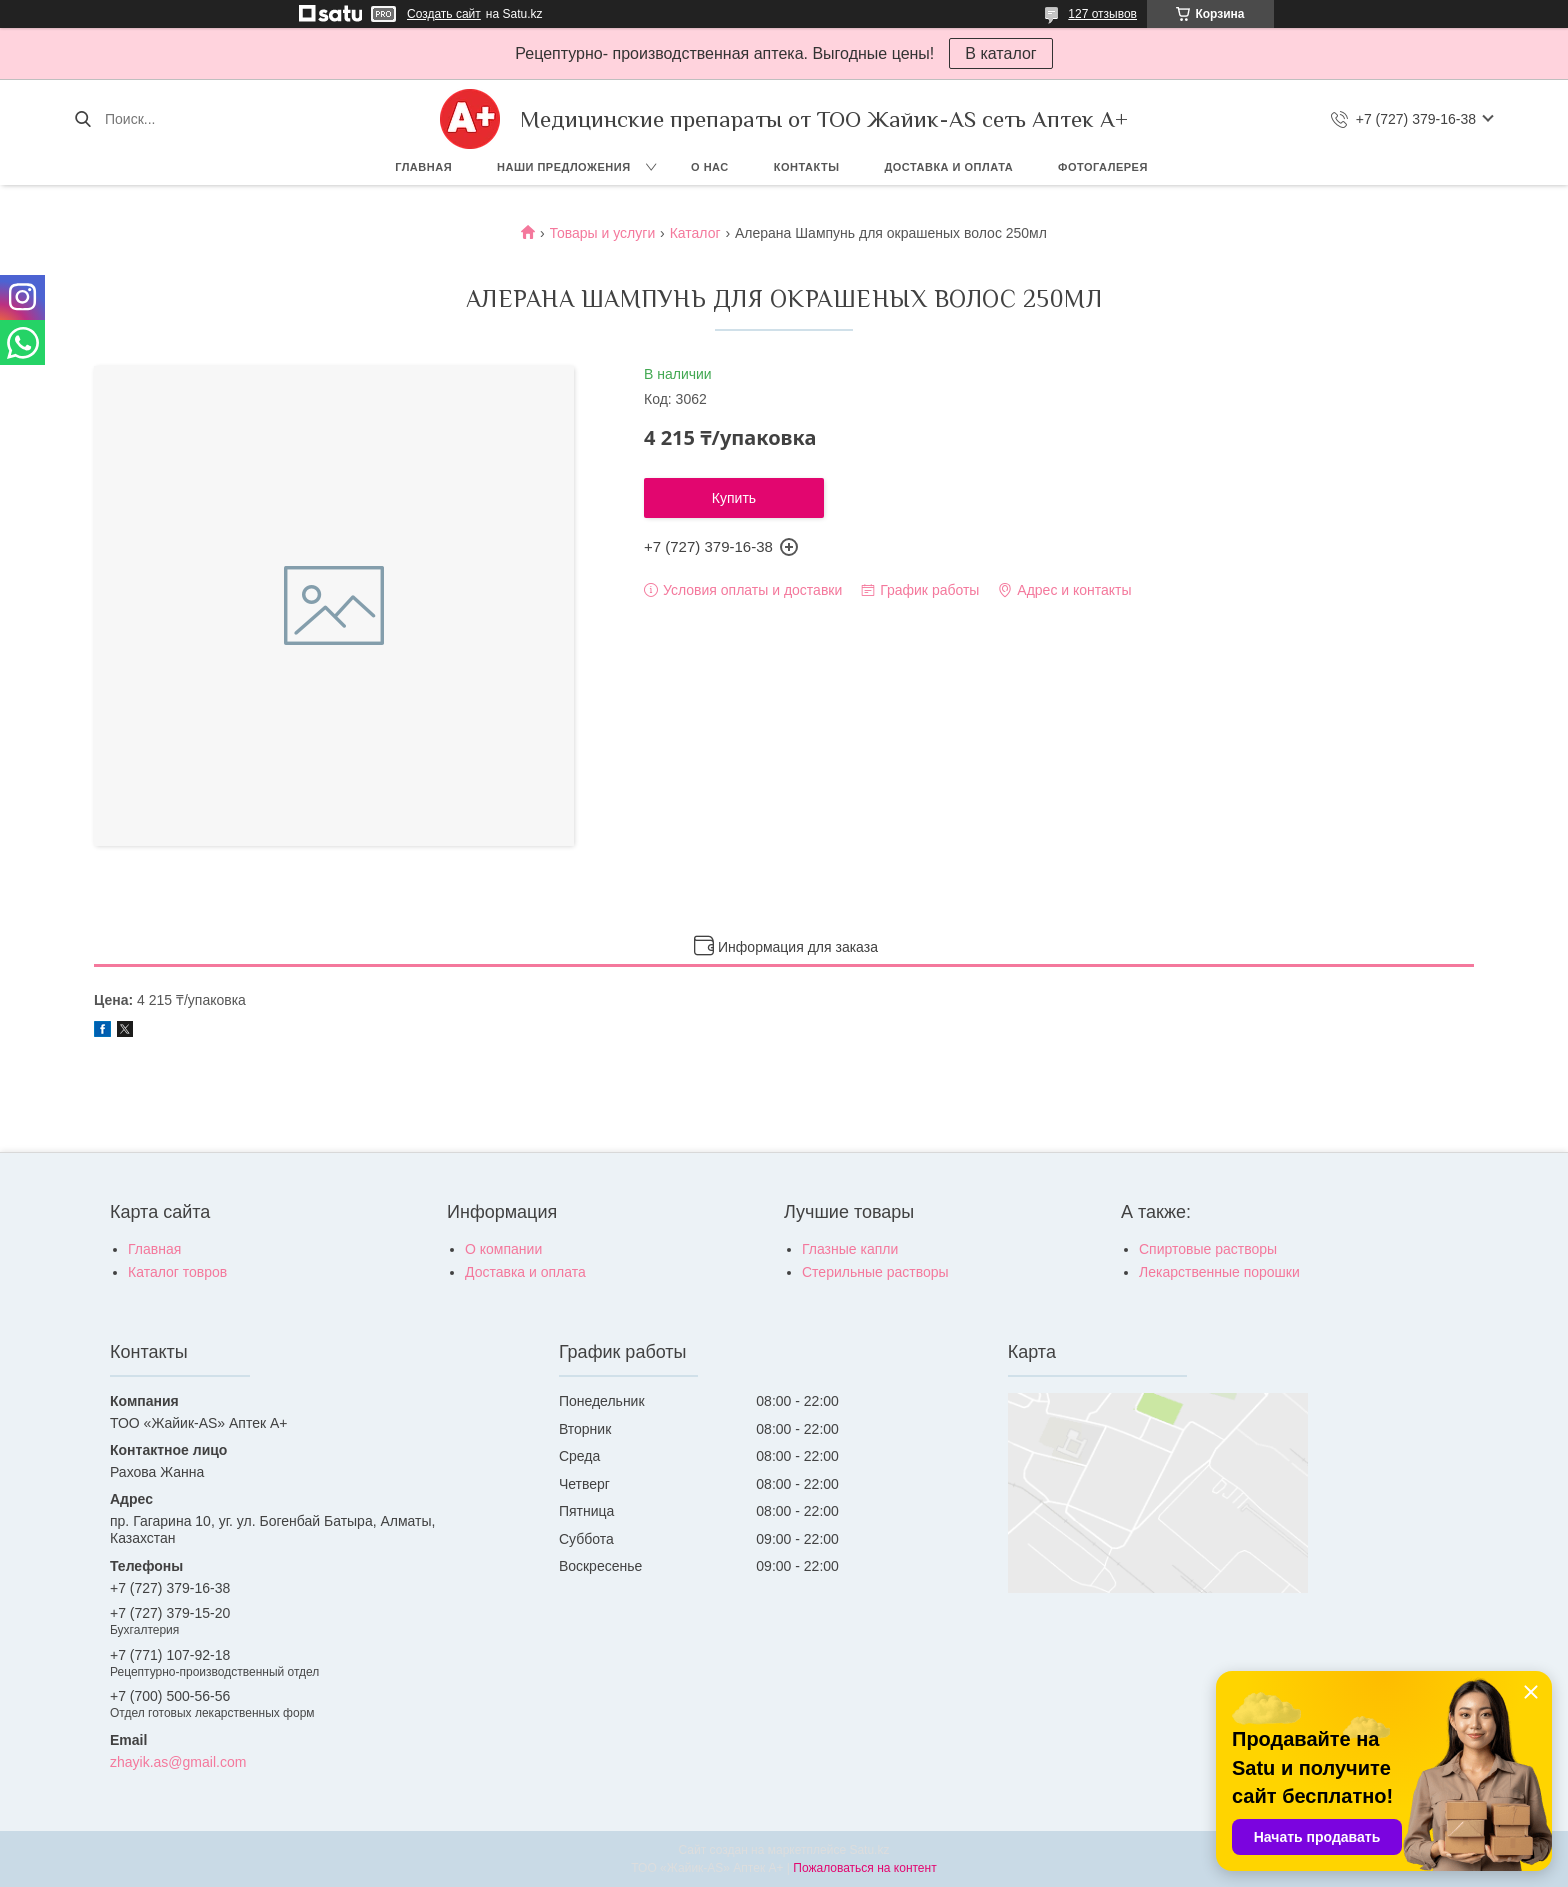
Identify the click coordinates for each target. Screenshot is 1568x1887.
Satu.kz (869, 1850)
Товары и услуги (603, 233)
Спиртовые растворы (1208, 1249)
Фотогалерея (1103, 167)
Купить (734, 498)
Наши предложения (564, 167)
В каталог (1000, 53)
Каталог (695, 233)
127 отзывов (1102, 14)
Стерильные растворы (875, 1272)
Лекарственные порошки (1219, 1272)
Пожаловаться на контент (864, 1868)
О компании (503, 1249)
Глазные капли (850, 1249)
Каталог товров (177, 1272)
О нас (710, 167)
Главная (423, 167)
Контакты (807, 167)
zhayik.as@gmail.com (178, 1762)
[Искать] (82, 119)
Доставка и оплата (948, 167)
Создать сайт (444, 14)
